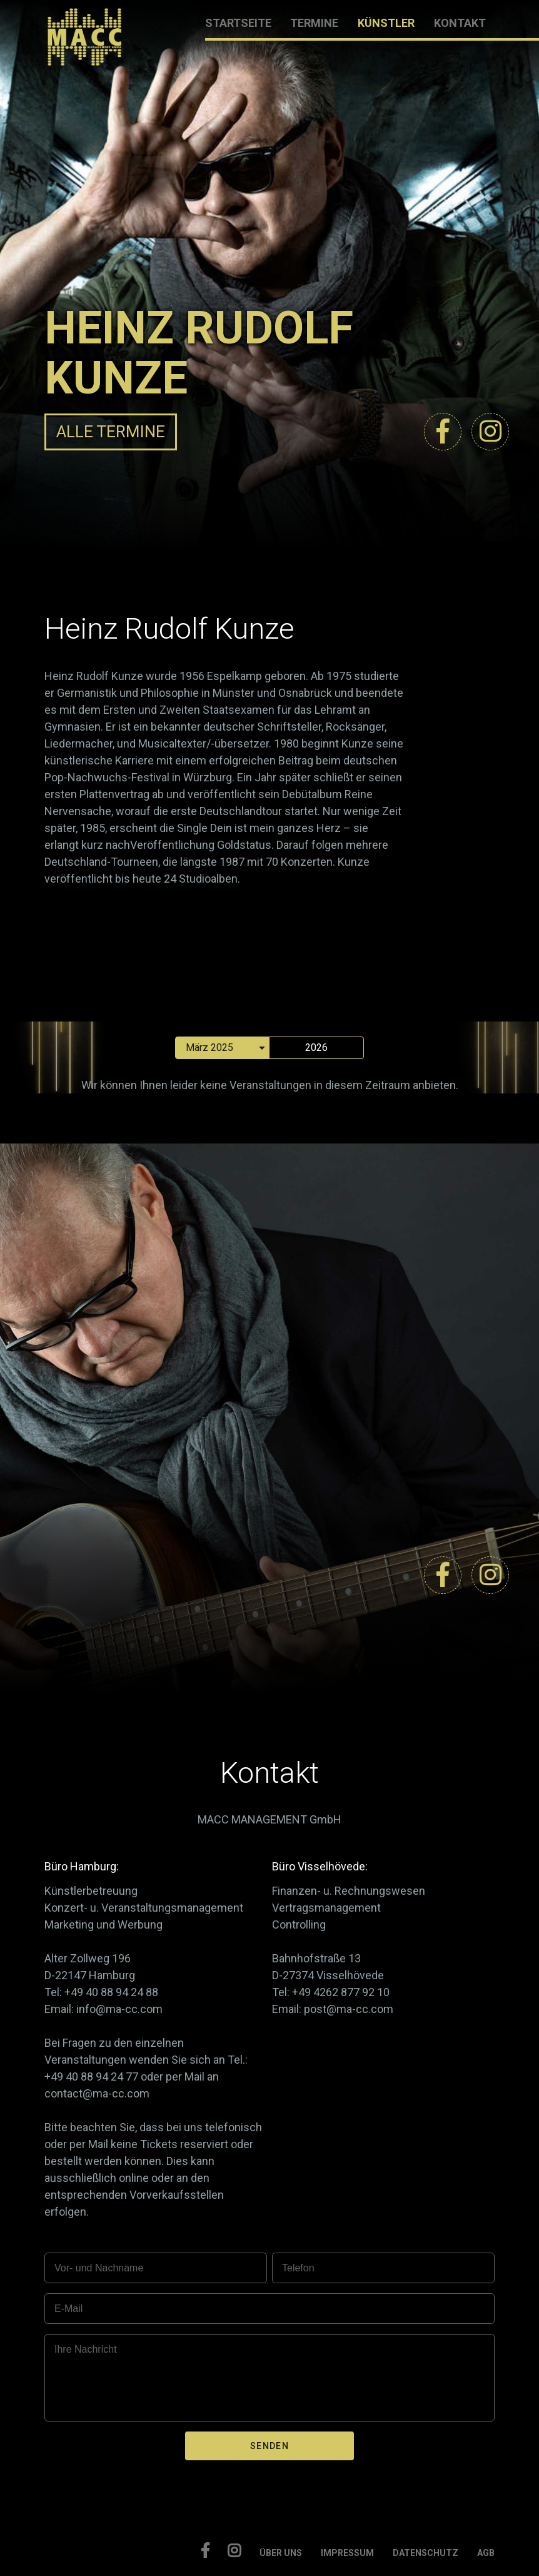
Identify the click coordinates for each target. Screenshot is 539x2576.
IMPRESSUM (347, 2553)
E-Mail (68, 2308)
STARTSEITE (238, 22)
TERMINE (314, 22)
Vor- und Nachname (98, 2268)
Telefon (298, 2268)
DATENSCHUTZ (425, 2553)
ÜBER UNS (280, 2553)
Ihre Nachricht (85, 2349)
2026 (316, 1047)
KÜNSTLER (386, 22)
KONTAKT (460, 22)
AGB (486, 2553)
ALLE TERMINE (110, 431)
